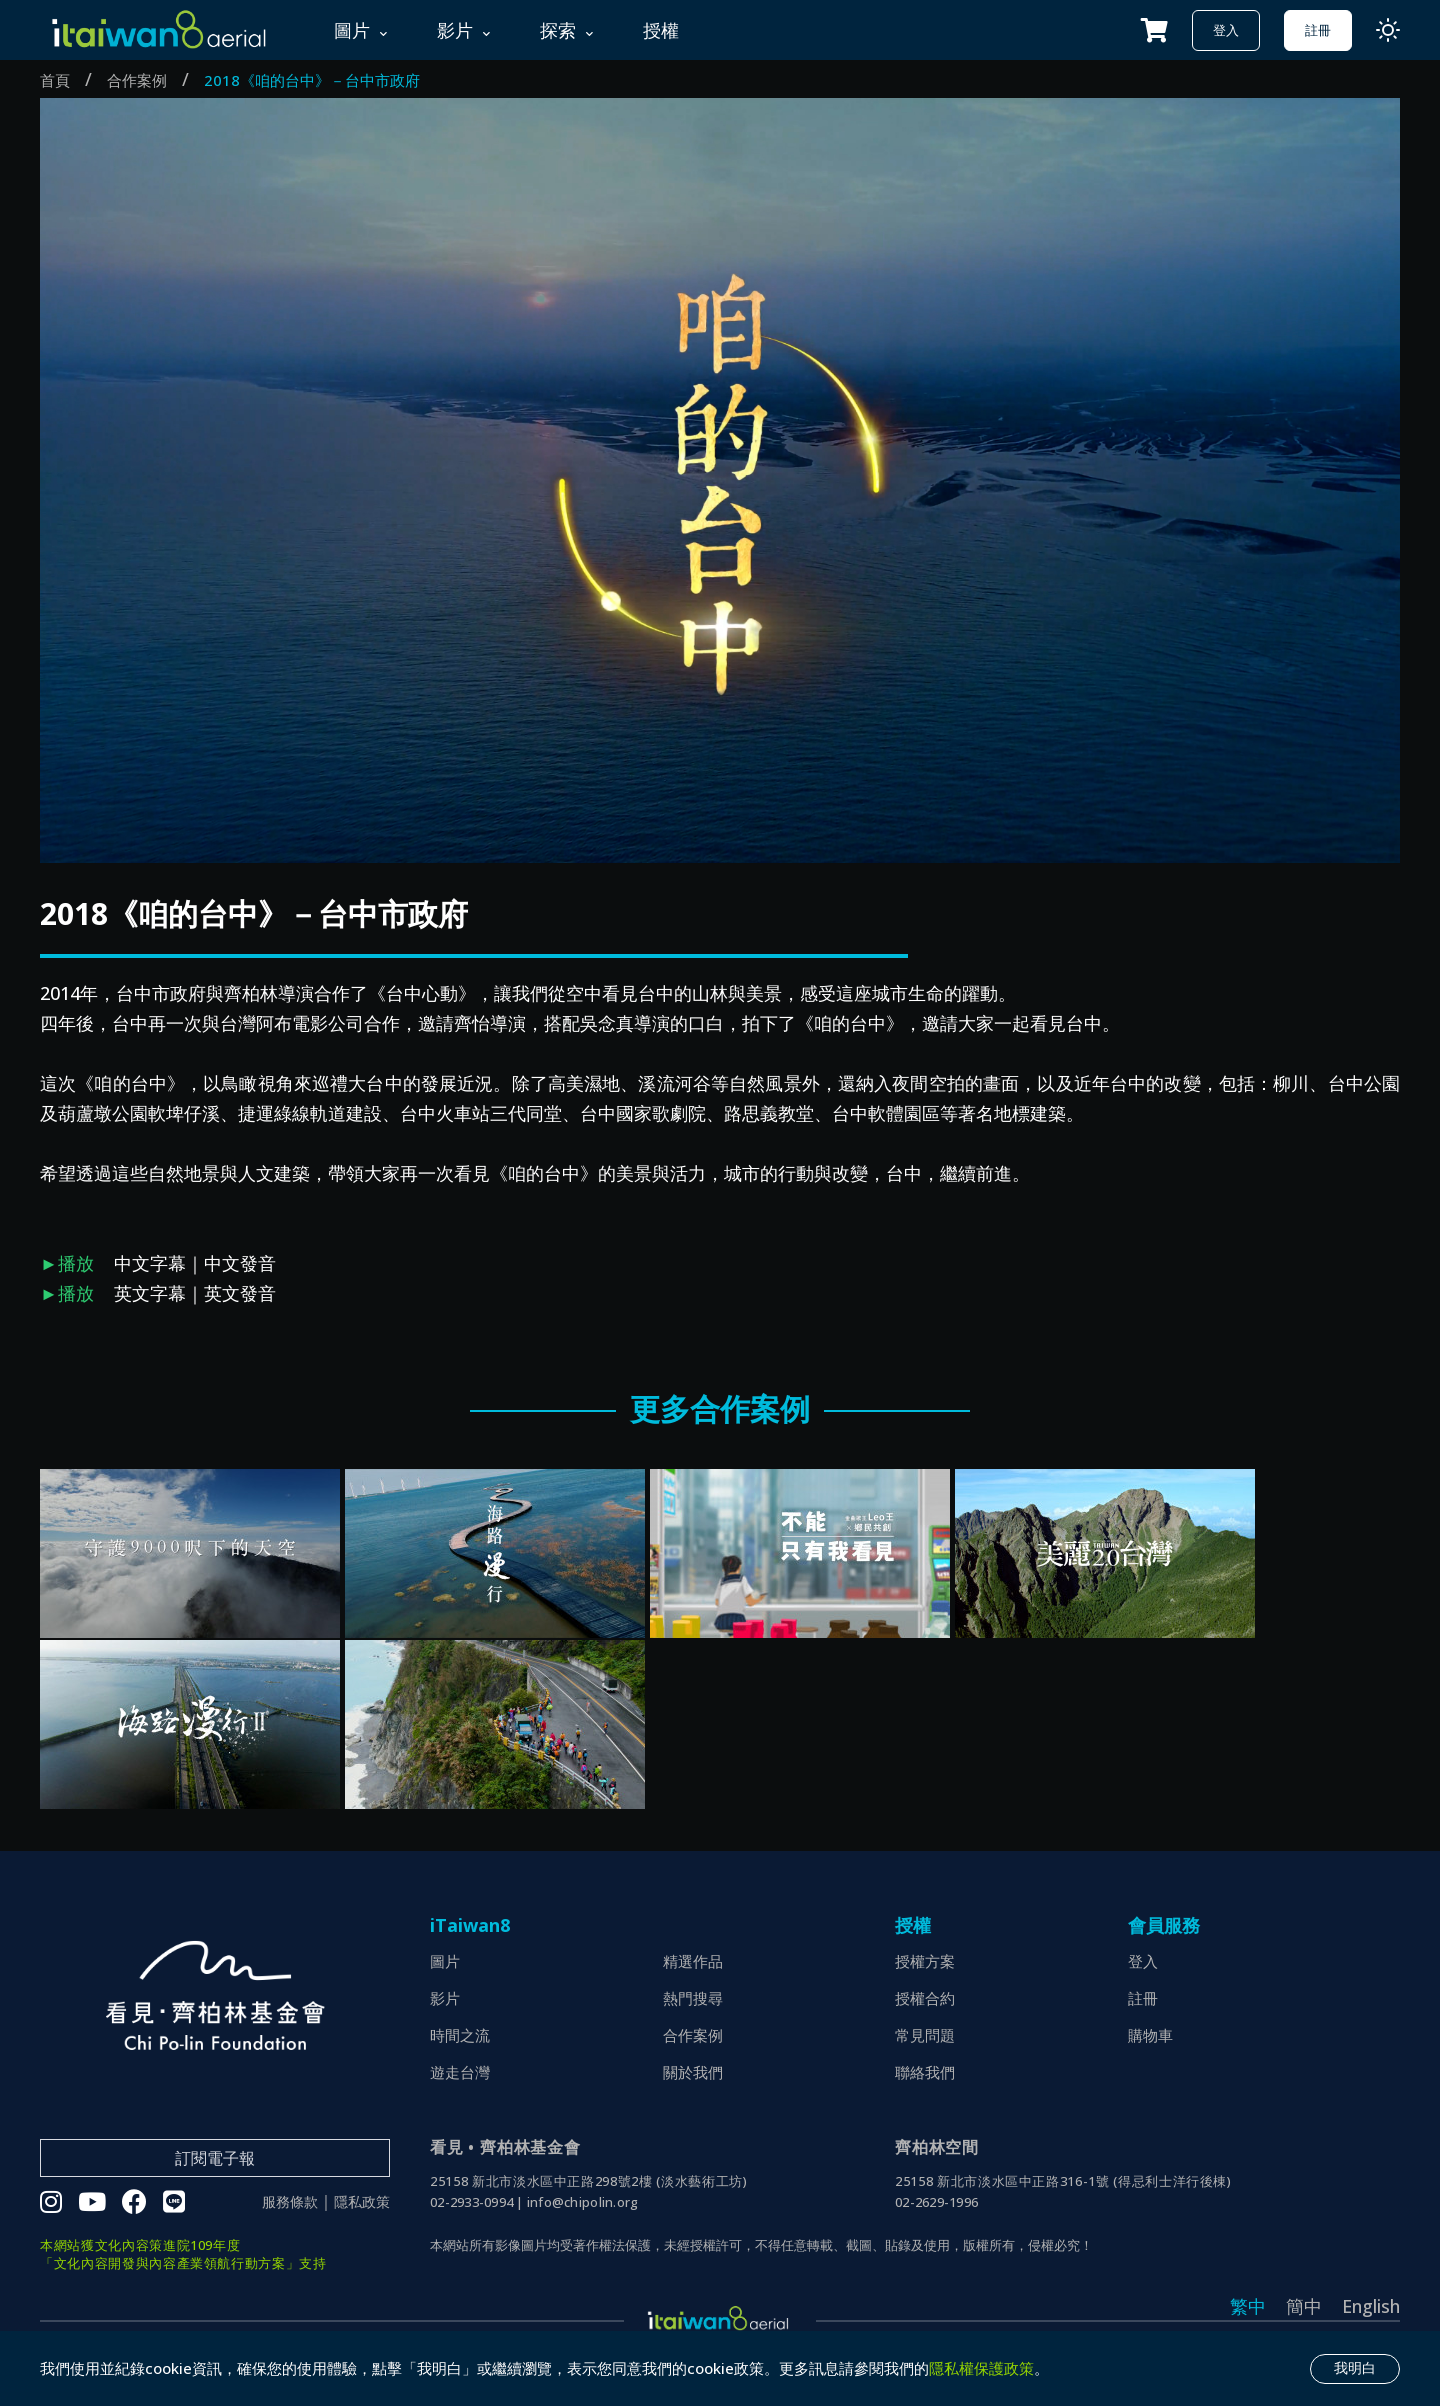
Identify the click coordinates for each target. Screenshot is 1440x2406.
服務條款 (290, 2202)
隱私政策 (362, 2202)
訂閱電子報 (215, 2158)
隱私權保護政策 (981, 2368)
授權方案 (925, 1961)
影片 (445, 1998)
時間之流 (460, 2035)
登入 (1226, 30)
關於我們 (693, 2072)
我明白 (1355, 2368)
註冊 (1318, 30)
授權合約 (925, 1998)
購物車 (1150, 2035)
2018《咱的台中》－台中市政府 (312, 80)
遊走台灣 (460, 2072)
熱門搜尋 (693, 1998)
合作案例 (137, 80)
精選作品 (693, 1961)
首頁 (55, 80)
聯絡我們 (925, 2072)
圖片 (445, 1961)
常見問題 (925, 2035)
